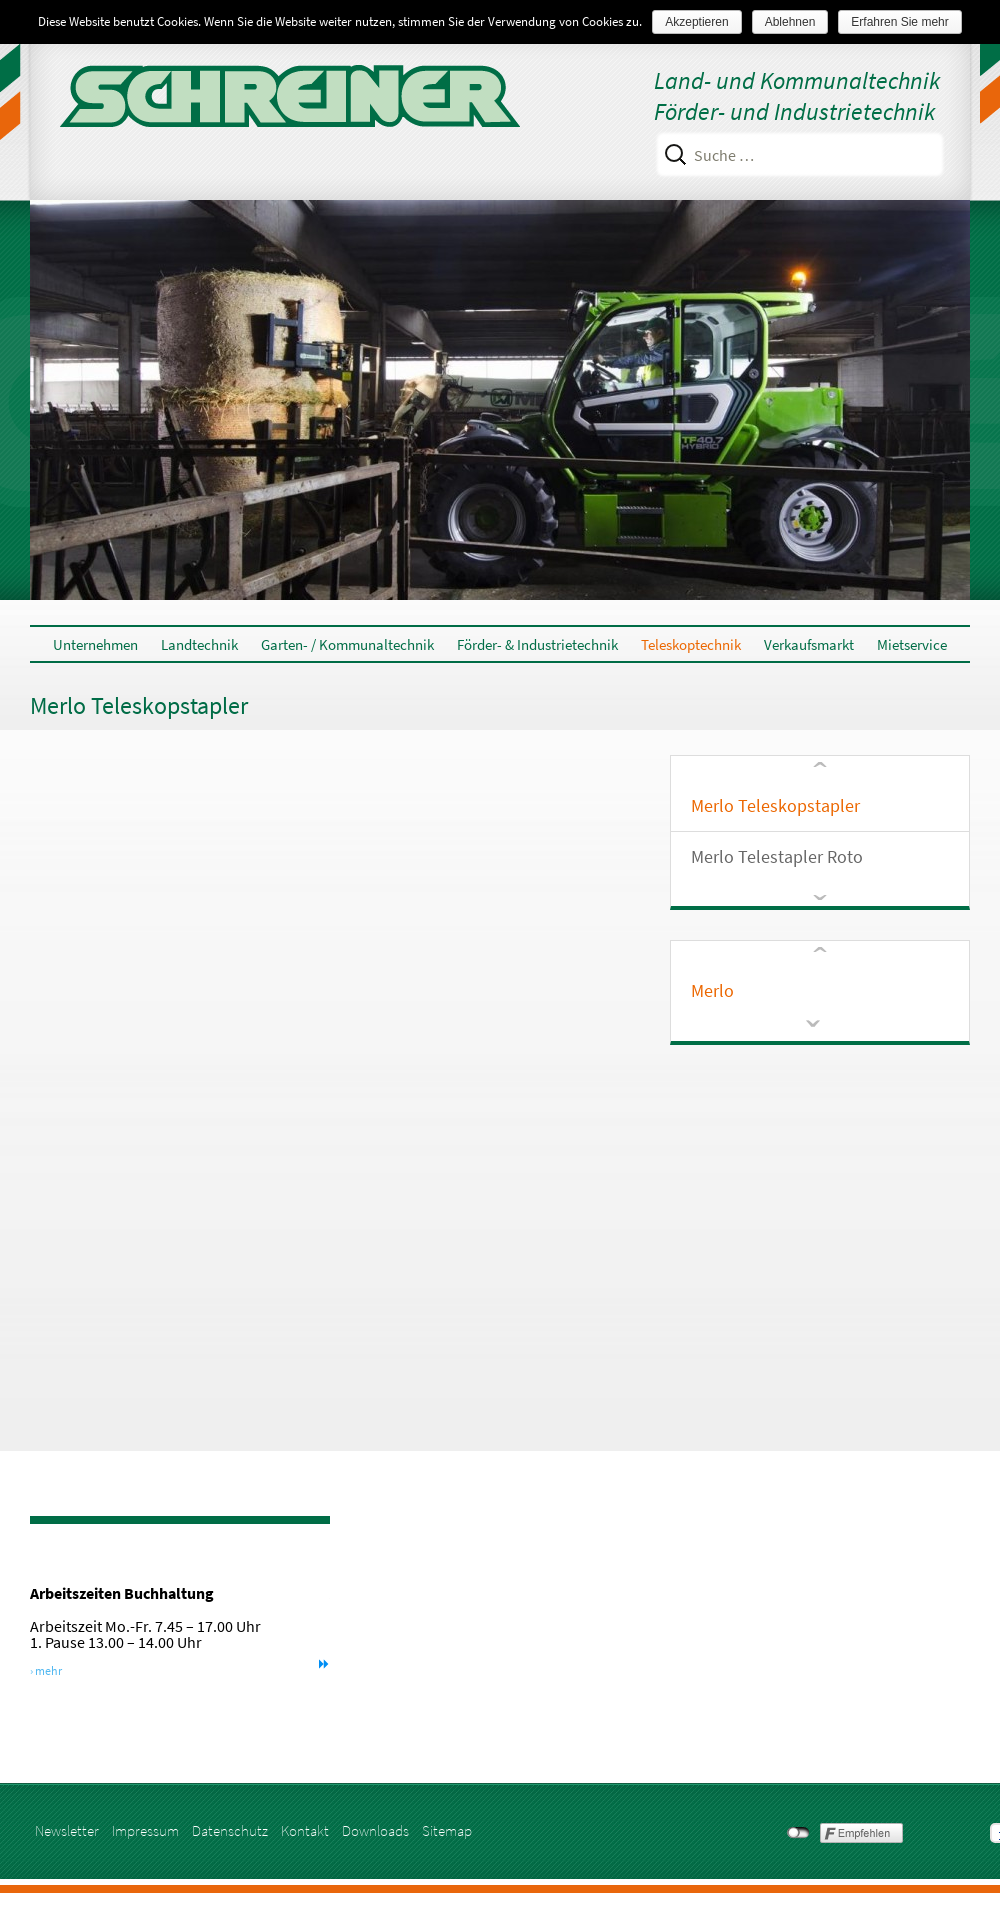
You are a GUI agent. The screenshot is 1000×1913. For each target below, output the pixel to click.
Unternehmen (95, 644)
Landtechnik (199, 644)
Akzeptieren (696, 22)
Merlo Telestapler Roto (777, 856)
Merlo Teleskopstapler (775, 805)
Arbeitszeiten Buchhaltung (122, 1593)
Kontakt (305, 1830)
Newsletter (67, 1830)
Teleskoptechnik (691, 644)
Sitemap (447, 1830)
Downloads (375, 1830)
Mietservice (912, 644)
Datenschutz (230, 1830)
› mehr (46, 1670)
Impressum (145, 1830)
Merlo (712, 990)
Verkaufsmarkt (809, 644)
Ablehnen (790, 22)
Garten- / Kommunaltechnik (347, 644)
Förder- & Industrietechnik (537, 644)
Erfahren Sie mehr (899, 22)
